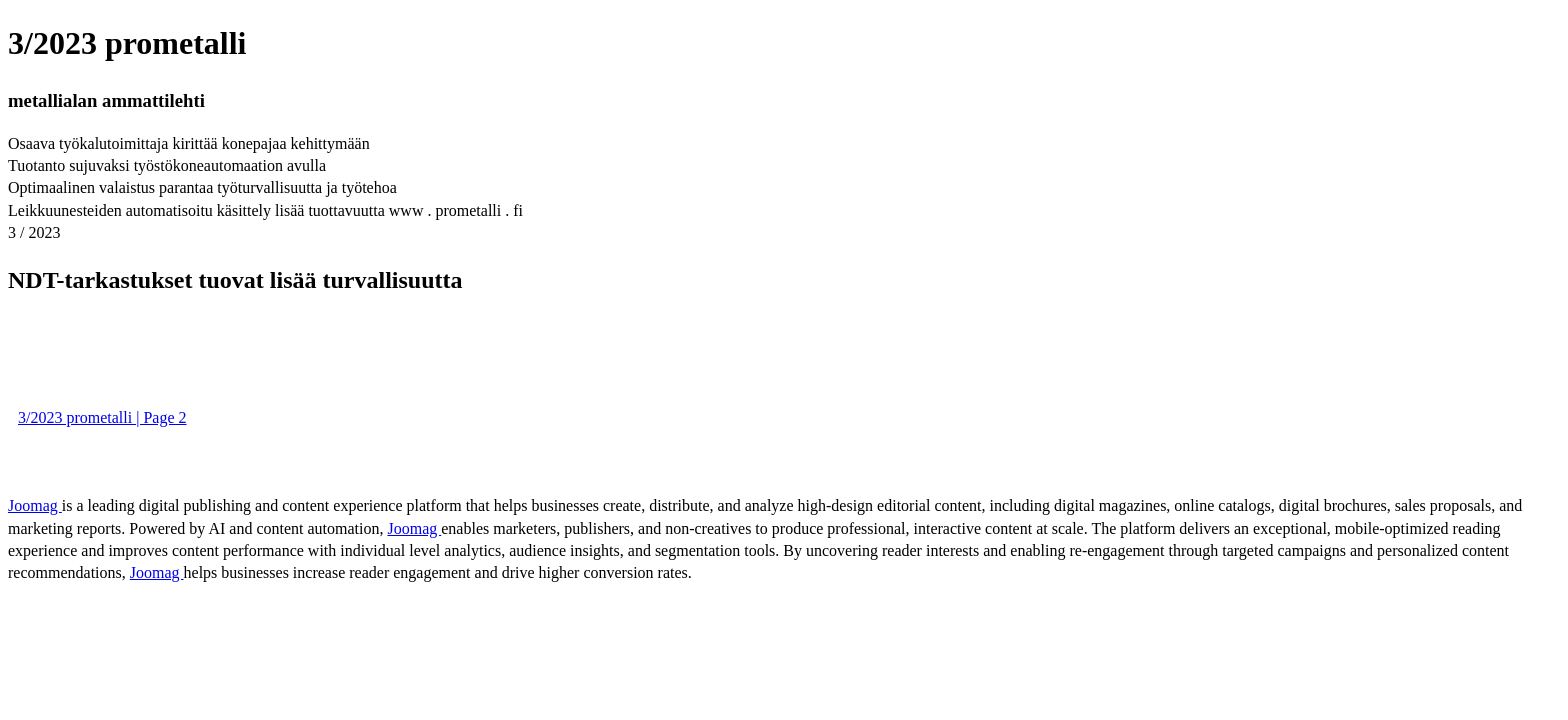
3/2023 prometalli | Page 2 (102, 417)
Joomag (35, 505)
